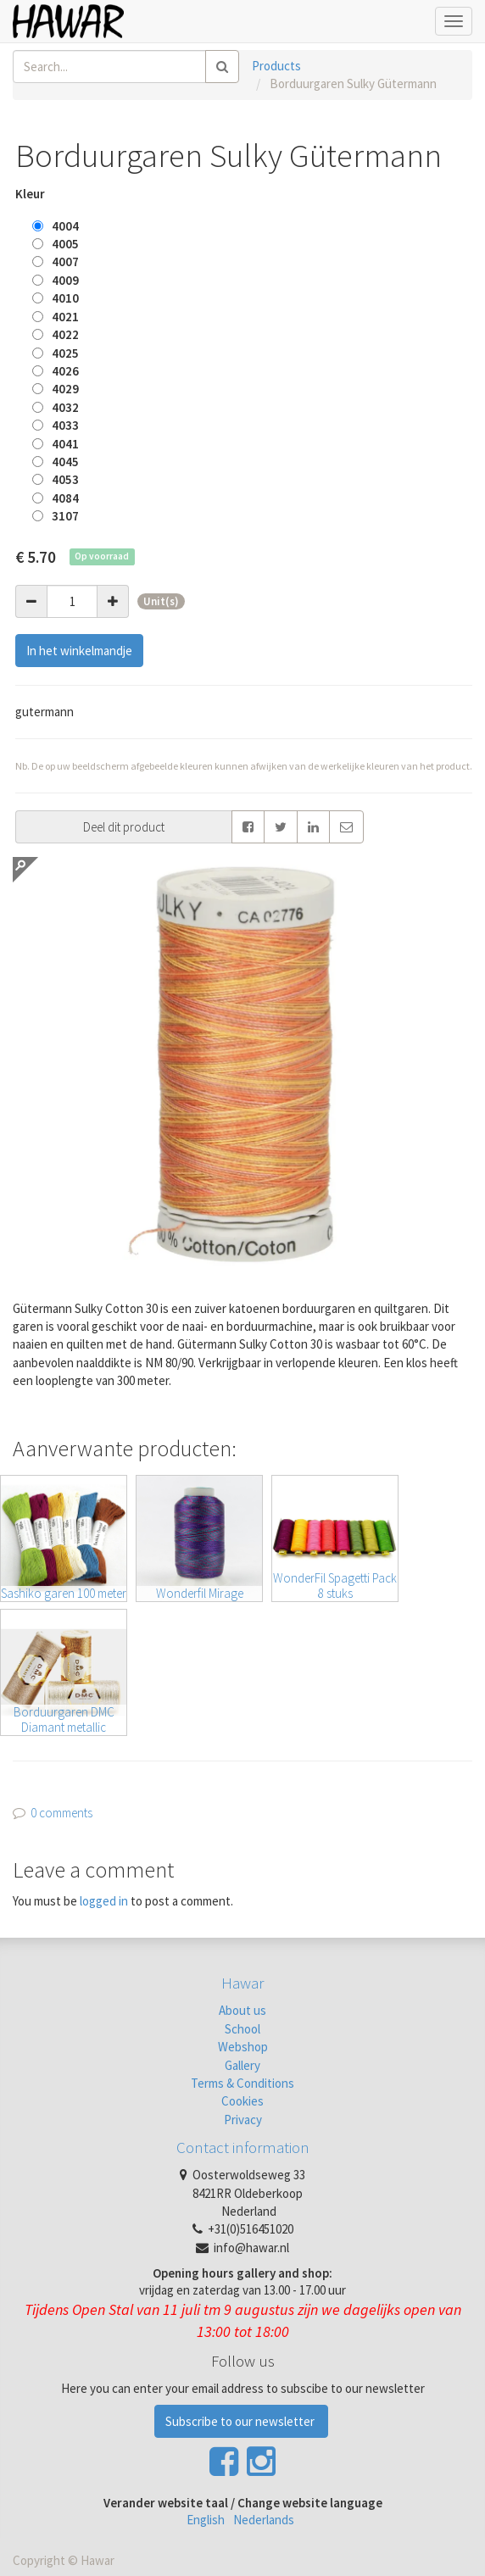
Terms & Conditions (242, 2083)
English (206, 2520)
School (242, 2029)
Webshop (243, 2047)
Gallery (242, 2065)
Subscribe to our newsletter (241, 2421)
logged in (104, 1901)
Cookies (242, 2101)
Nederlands (263, 2520)
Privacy (243, 2119)
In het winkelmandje (79, 651)
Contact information (242, 2147)
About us (242, 2010)
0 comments (61, 1813)
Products (276, 66)
